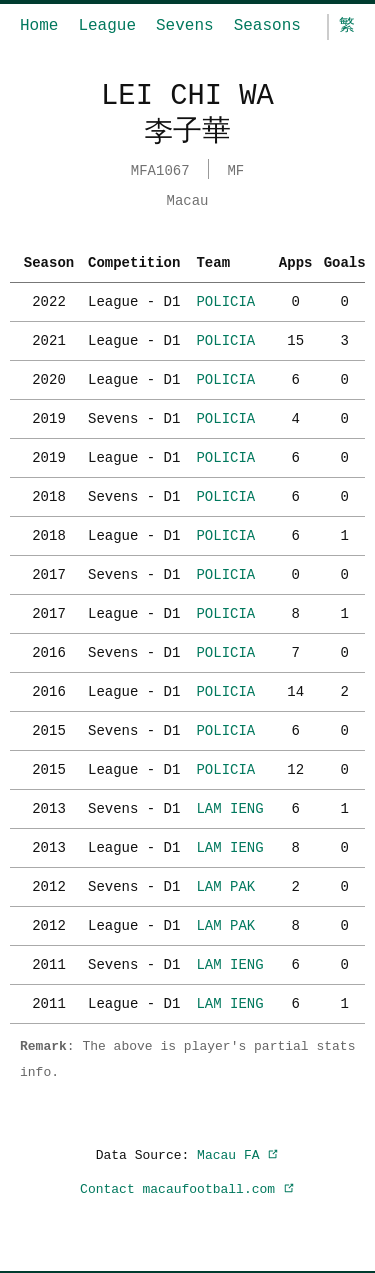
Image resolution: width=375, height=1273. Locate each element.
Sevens (185, 26)
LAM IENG (229, 806)
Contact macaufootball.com (187, 1187)
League (107, 26)
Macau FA (238, 1153)
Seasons (267, 26)
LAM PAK (225, 884)
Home (39, 26)
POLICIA (225, 299)
